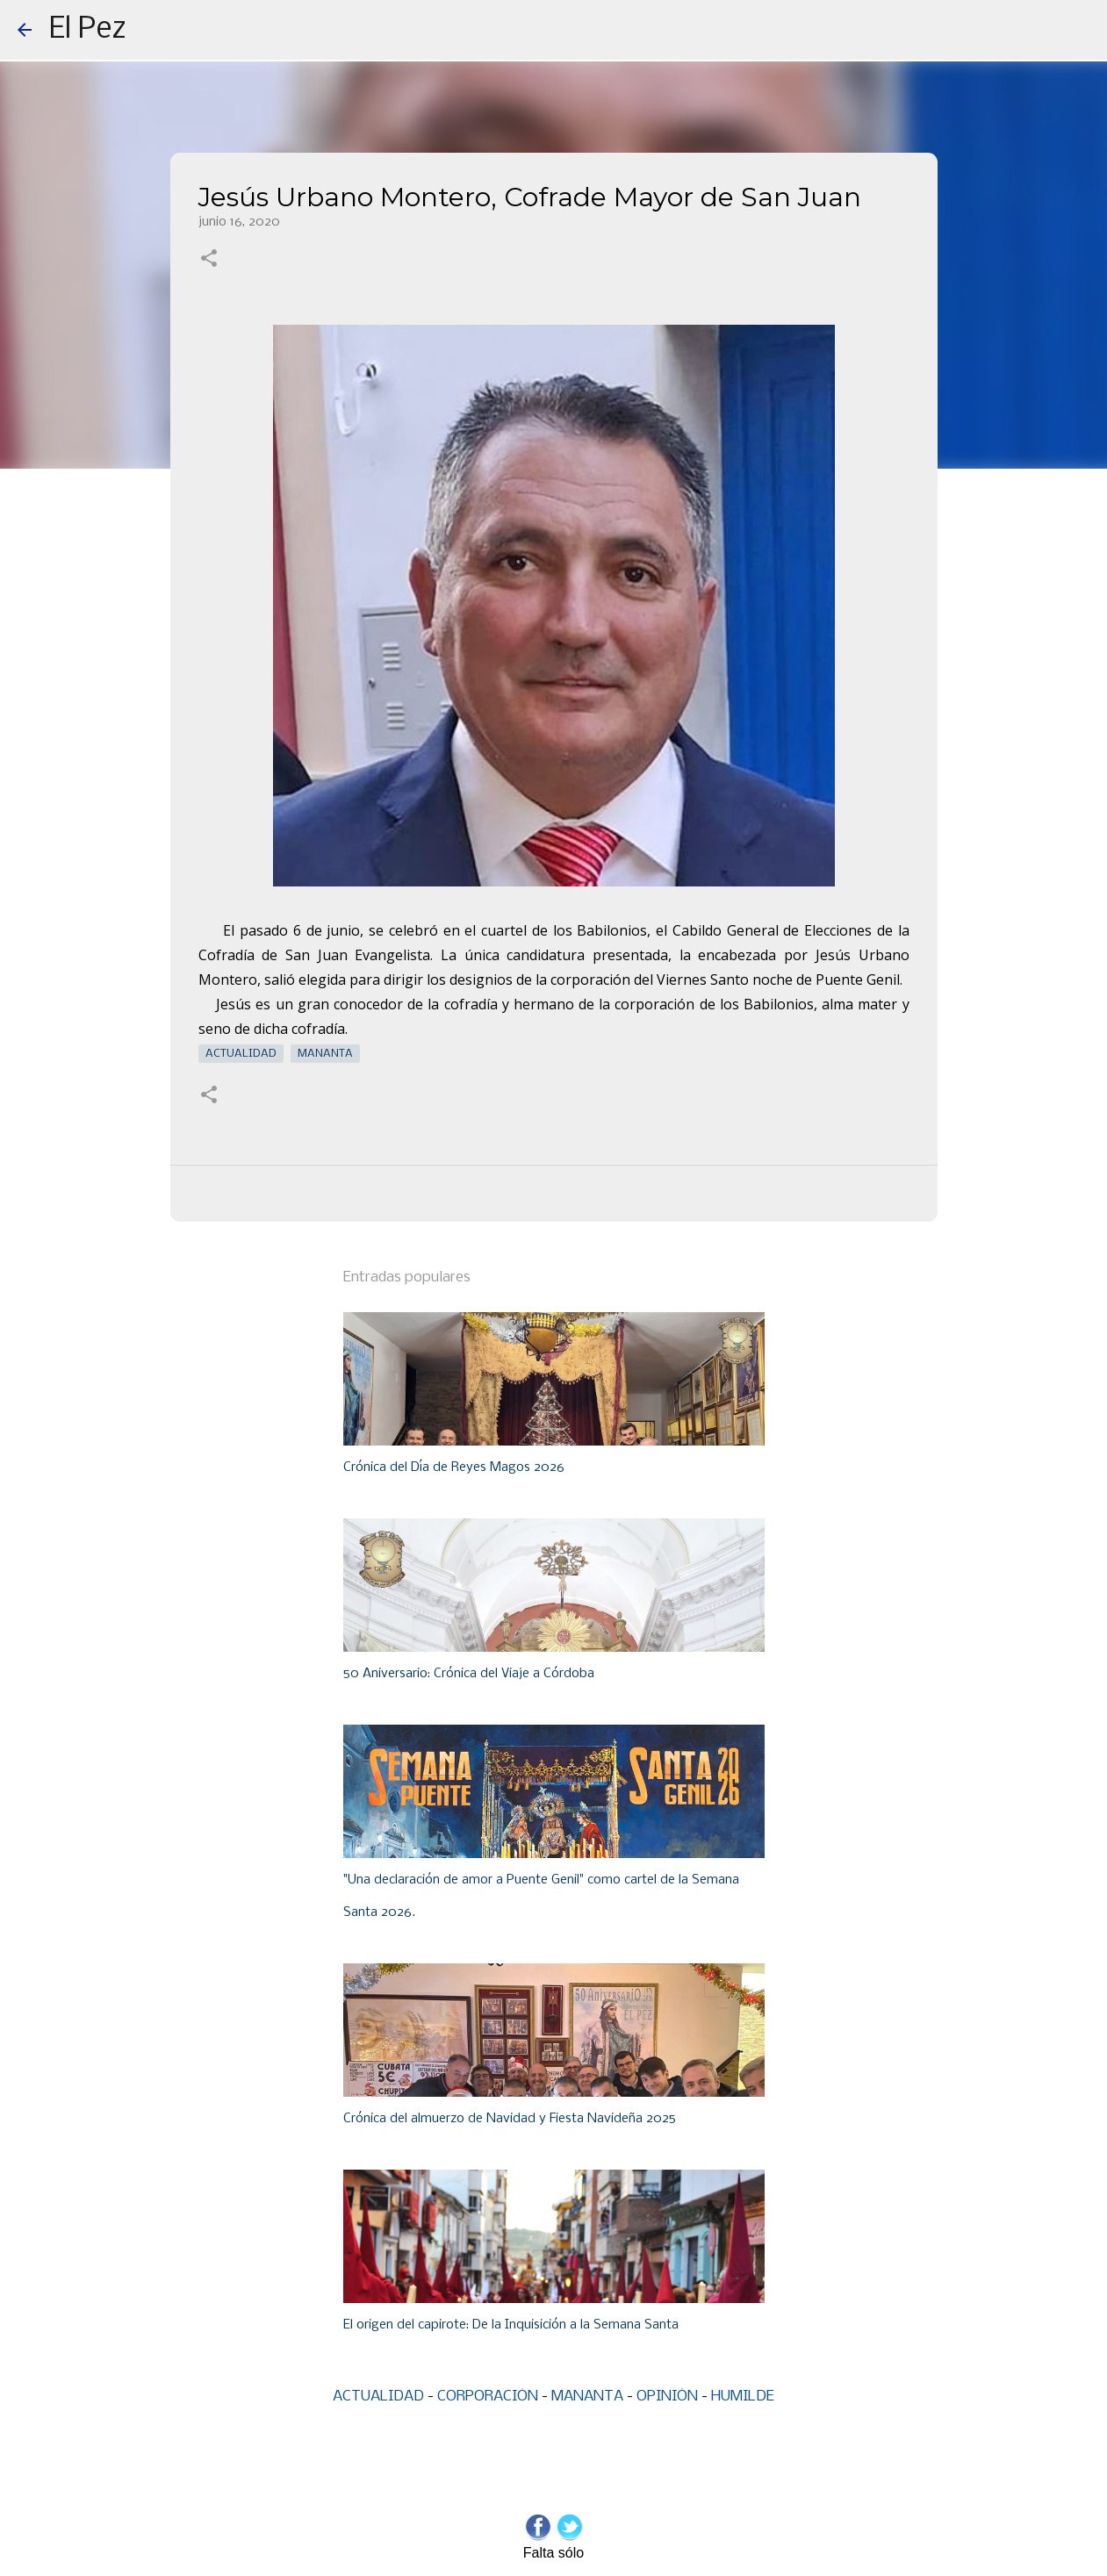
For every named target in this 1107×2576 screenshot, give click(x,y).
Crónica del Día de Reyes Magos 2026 (453, 1467)
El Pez (87, 30)
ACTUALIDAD (378, 2396)
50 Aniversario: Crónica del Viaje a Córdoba (468, 1674)
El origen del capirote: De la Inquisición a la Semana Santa (511, 2325)
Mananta (325, 1053)
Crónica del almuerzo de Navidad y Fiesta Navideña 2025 (509, 2119)
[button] (208, 260)
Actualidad (241, 1053)
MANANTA (587, 2396)
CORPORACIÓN (487, 2396)
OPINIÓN (667, 2396)
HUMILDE (742, 2396)
